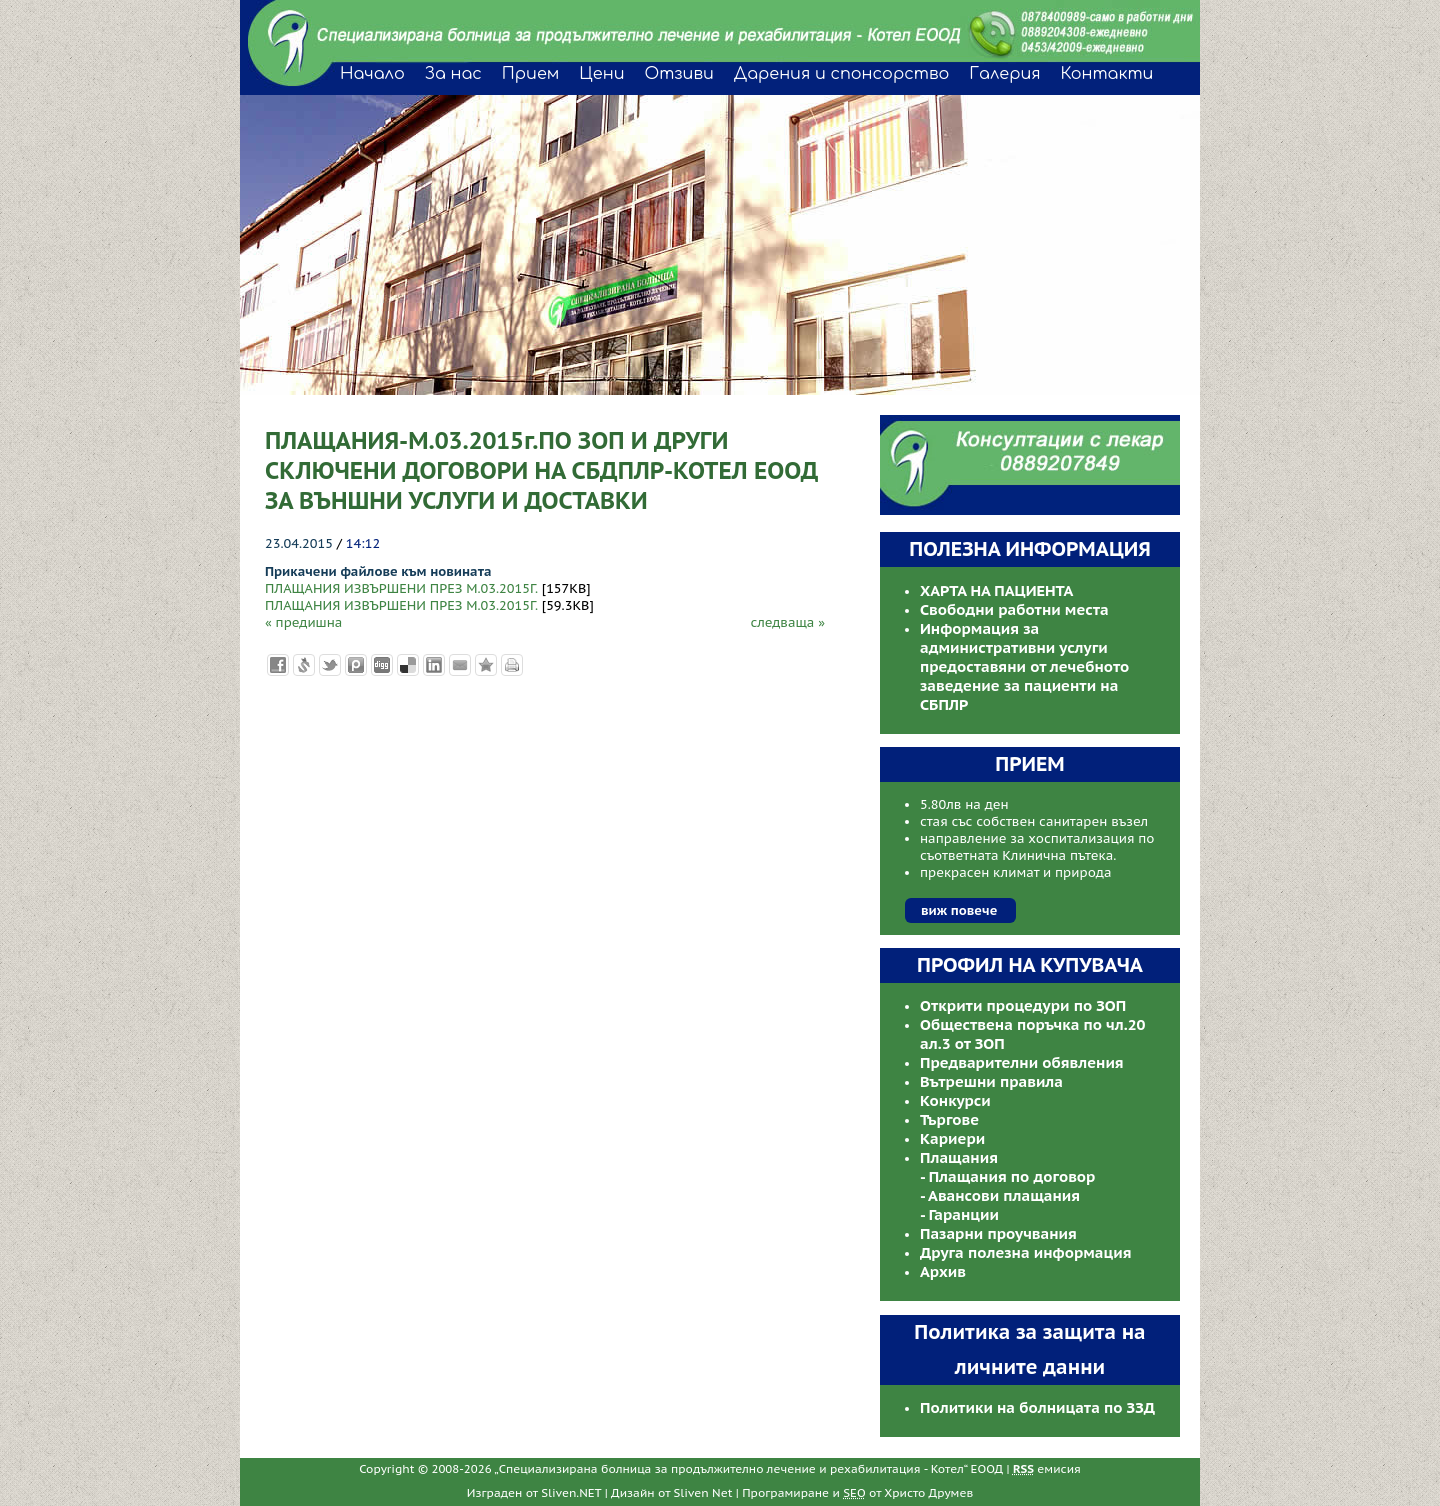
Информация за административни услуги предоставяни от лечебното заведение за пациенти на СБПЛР (1024, 666)
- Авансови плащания (1000, 1195)
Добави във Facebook (278, 665)
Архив (943, 1271)
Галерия (1004, 74)
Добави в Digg (382, 665)
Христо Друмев (928, 1492)
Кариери (952, 1138)
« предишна (303, 622)
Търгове (949, 1119)
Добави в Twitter (330, 665)
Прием (530, 74)
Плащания (959, 1157)
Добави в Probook (356, 665)
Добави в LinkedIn (434, 665)
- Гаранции (959, 1214)
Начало (372, 74)
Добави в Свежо (304, 665)
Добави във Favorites (486, 665)
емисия (1047, 1468)
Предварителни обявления (1022, 1062)
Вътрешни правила (991, 1081)
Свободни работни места (1014, 609)
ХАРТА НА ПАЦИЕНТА (996, 590)
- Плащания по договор (1007, 1176)
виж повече (959, 910)
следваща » (787, 622)
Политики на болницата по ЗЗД (1037, 1407)
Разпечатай (512, 665)
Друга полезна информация (1026, 1252)
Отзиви (678, 74)
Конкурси (955, 1100)
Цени (601, 74)
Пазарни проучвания (998, 1233)
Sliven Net (703, 1492)
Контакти (1107, 74)
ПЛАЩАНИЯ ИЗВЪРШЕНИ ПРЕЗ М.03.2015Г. (401, 588)
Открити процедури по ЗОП (1023, 1005)
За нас (453, 74)
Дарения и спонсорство (842, 74)
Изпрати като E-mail (460, 665)
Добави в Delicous (408, 665)
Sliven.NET (571, 1492)
